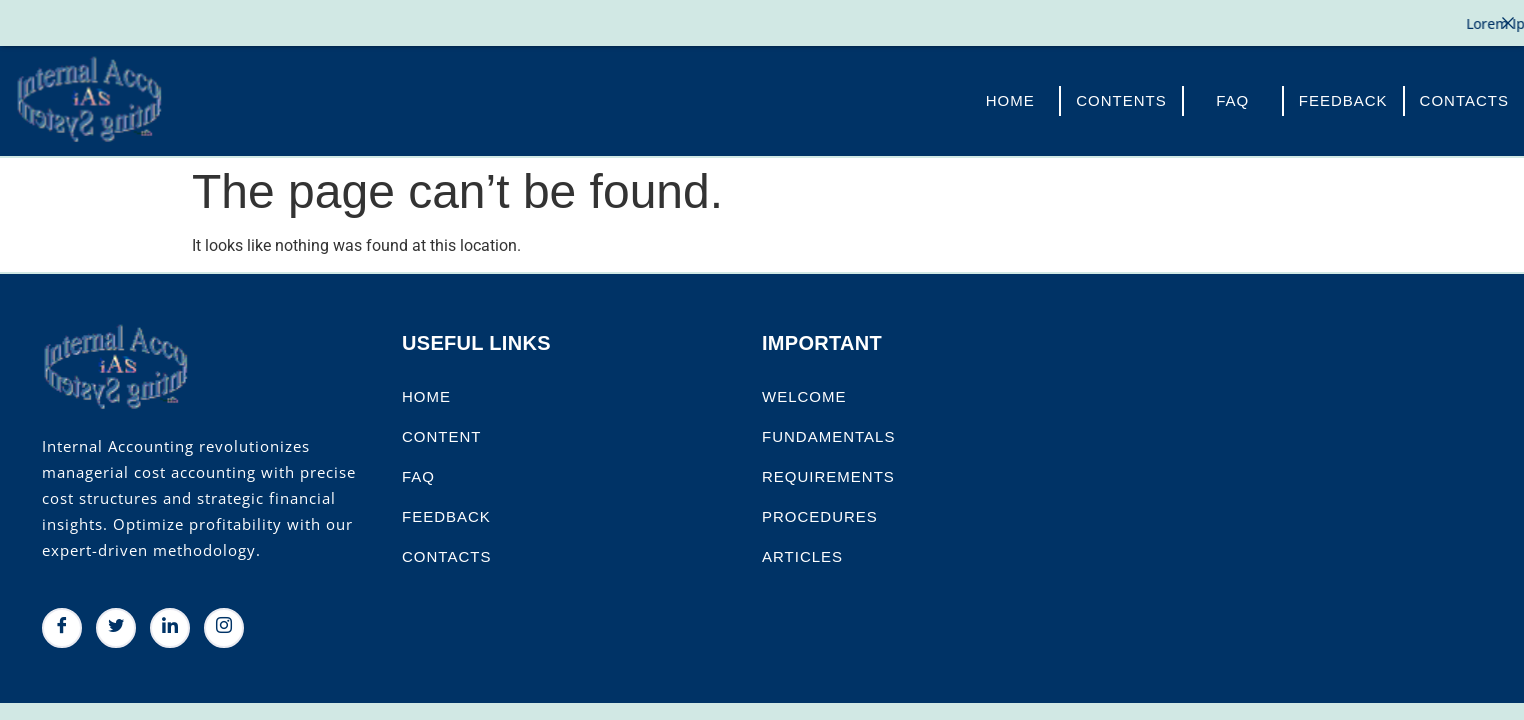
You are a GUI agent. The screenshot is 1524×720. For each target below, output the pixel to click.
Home (1010, 98)
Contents (1121, 98)
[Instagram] (224, 626)
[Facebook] (62, 626)
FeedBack (1343, 98)
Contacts (1464, 98)
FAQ (1232, 98)
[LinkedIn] (170, 626)
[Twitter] (116, 626)
